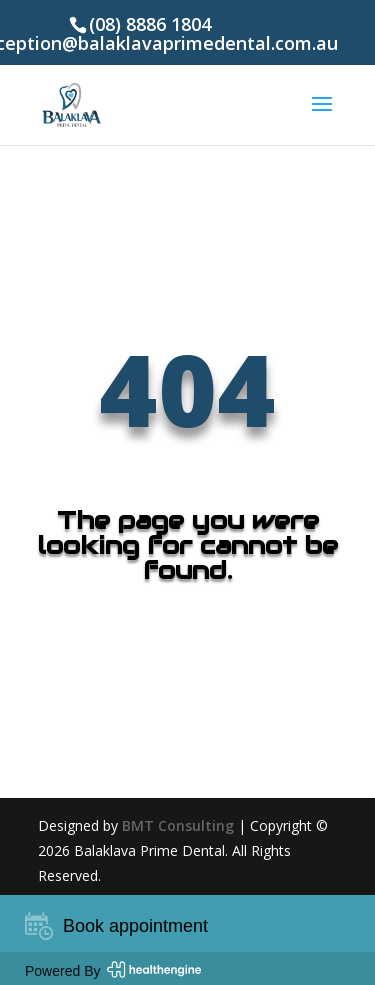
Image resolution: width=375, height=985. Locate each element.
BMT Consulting (178, 825)
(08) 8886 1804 (150, 24)
